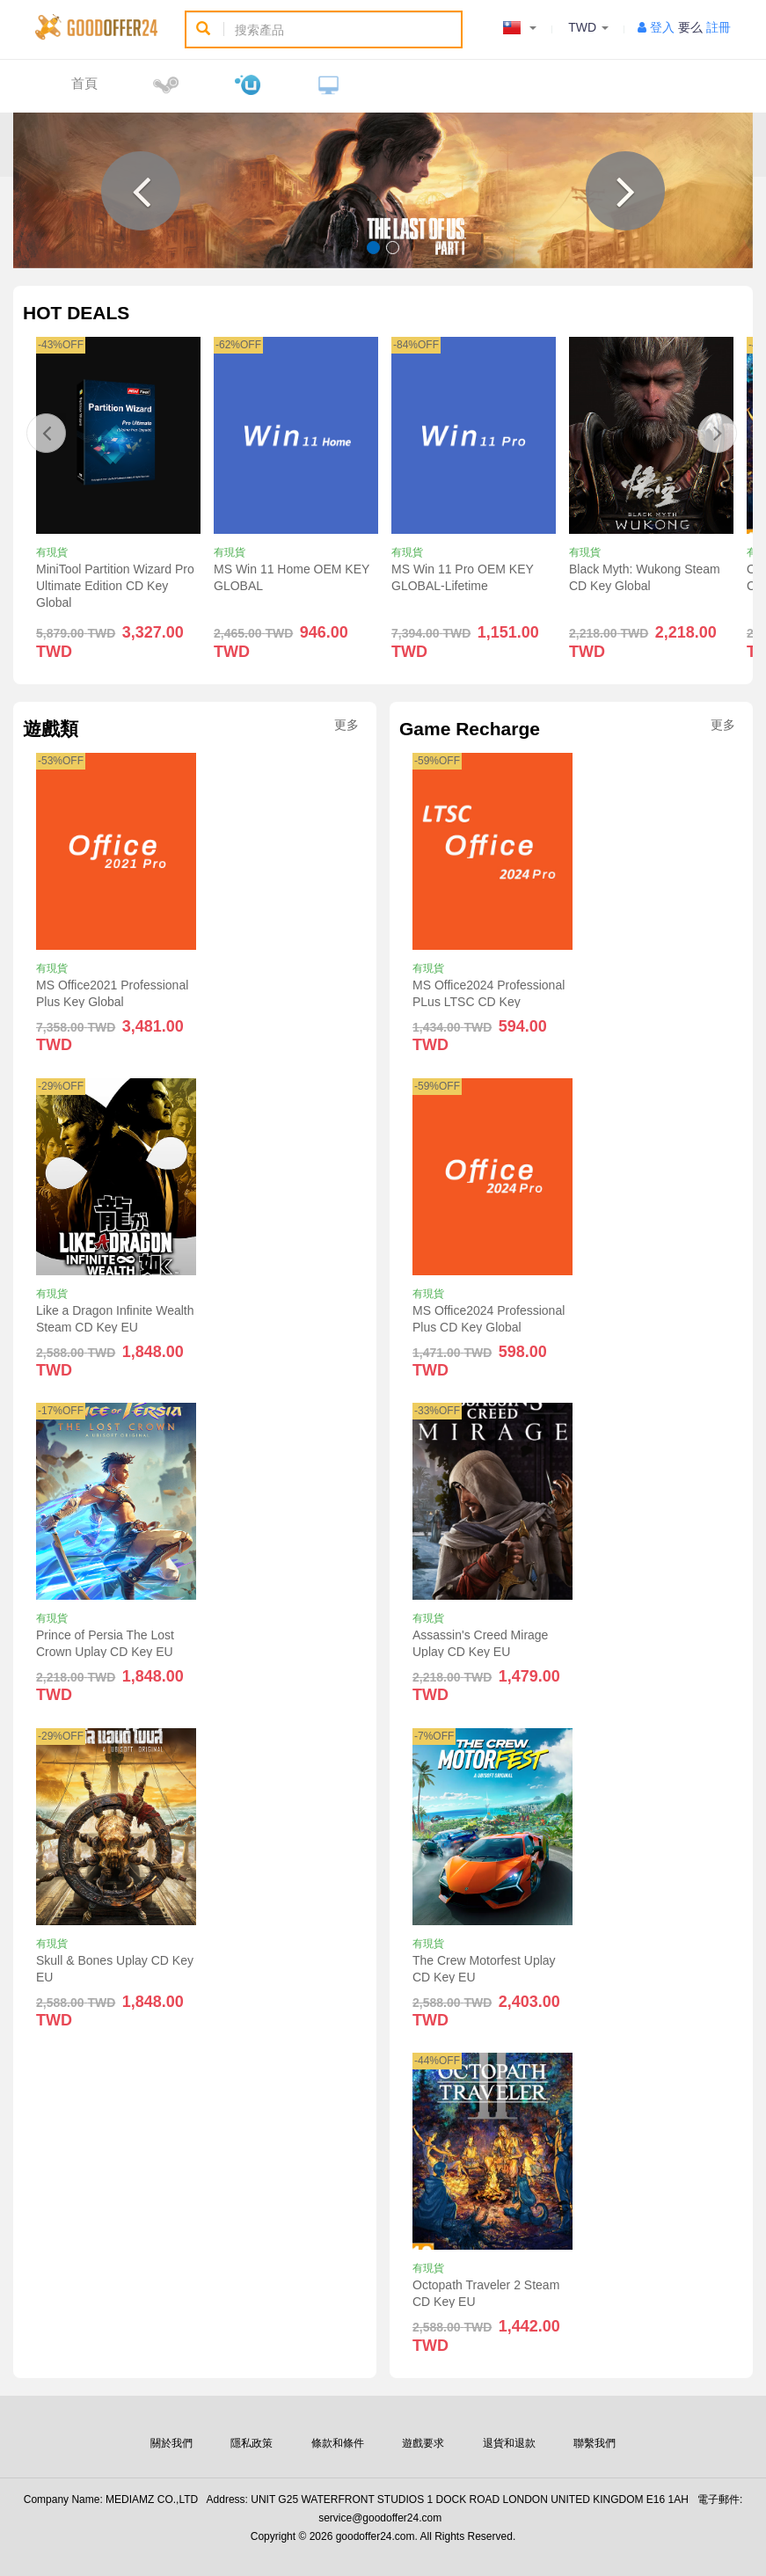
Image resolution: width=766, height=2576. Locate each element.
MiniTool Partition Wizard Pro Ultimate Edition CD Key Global (115, 585)
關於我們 (171, 2443)
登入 (662, 27)
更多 (346, 725)
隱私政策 (251, 2443)
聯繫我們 (594, 2443)
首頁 (84, 83)
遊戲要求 (423, 2443)
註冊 (718, 27)
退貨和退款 (509, 2443)
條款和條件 (337, 2443)
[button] (140, 190)
